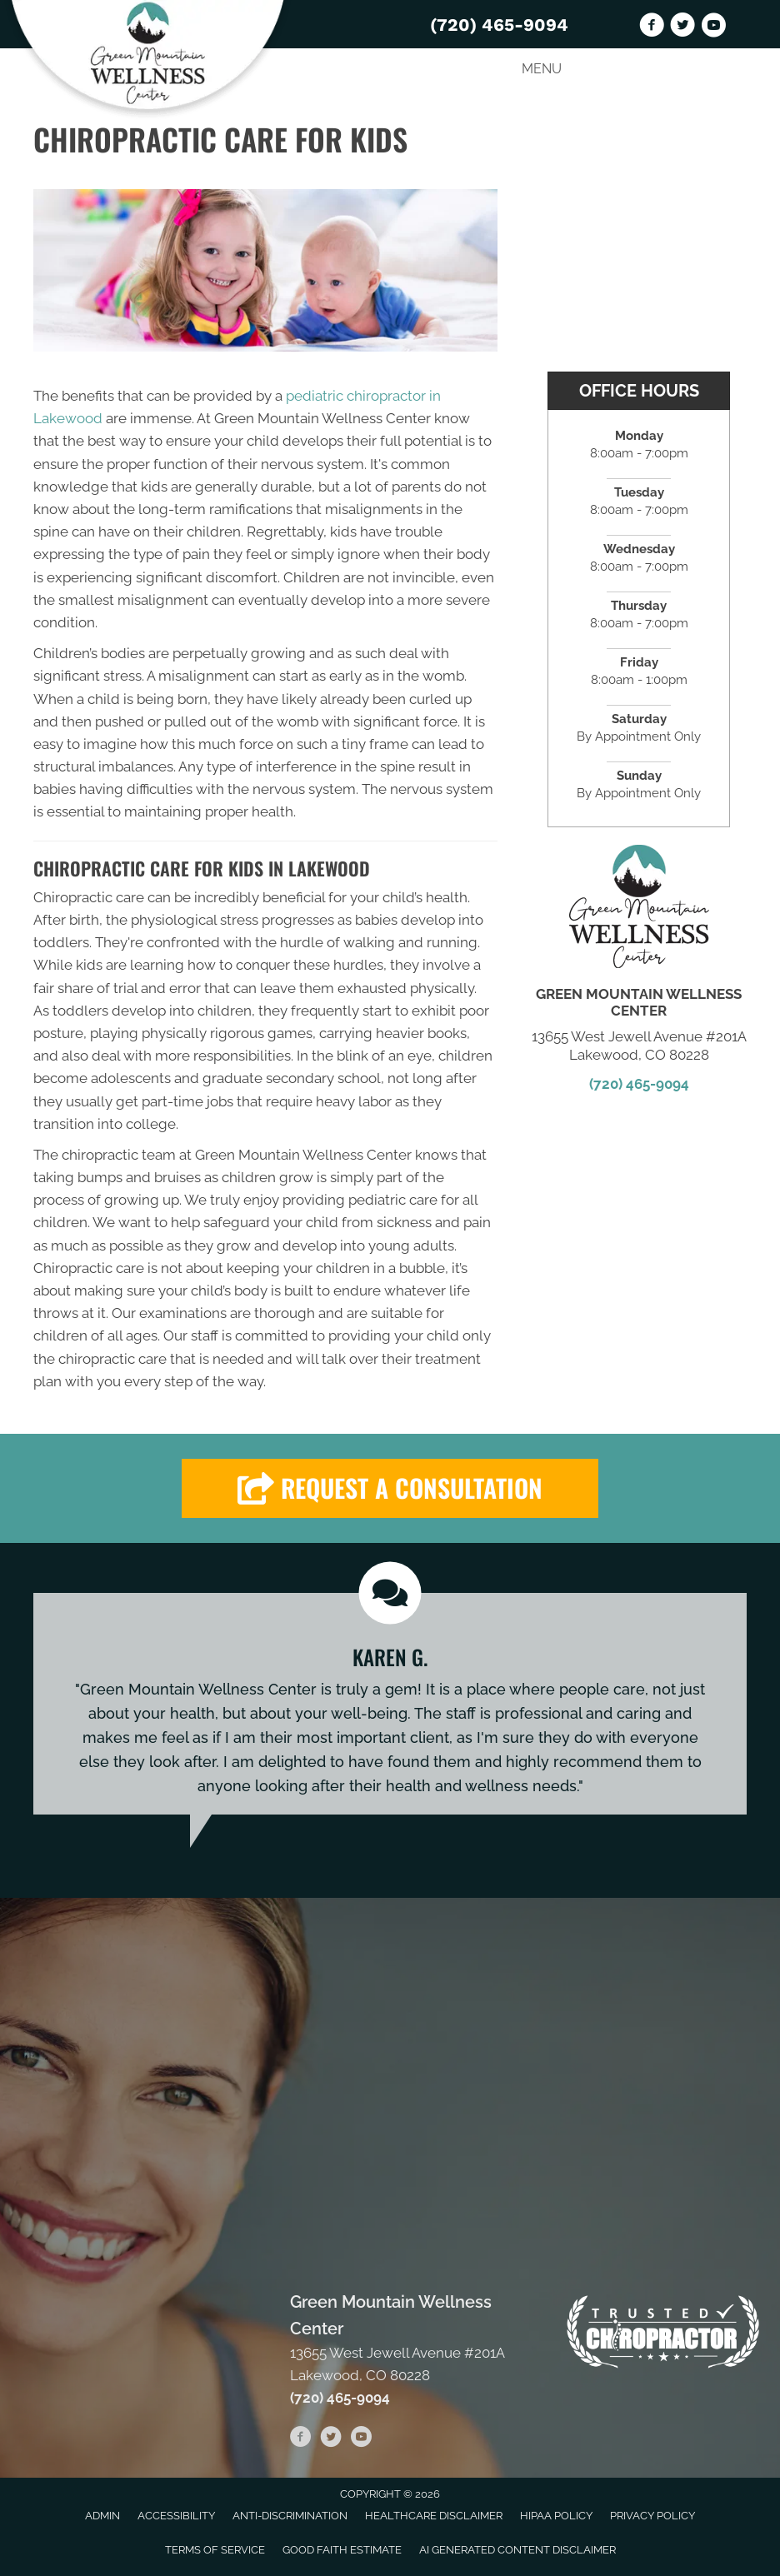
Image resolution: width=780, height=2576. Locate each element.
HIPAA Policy (556, 2515)
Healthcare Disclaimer (433, 2515)
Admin (102, 2515)
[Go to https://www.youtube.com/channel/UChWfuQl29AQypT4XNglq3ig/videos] (713, 27)
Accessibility (176, 2515)
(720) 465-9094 (499, 24)
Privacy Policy (652, 2515)
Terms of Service (215, 2550)
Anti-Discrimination (290, 2515)
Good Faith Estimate (342, 2550)
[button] (390, 1488)
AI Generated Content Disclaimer (517, 2550)
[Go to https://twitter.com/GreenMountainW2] (682, 27)
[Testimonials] (390, 1704)
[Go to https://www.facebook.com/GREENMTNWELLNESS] (651, 27)
